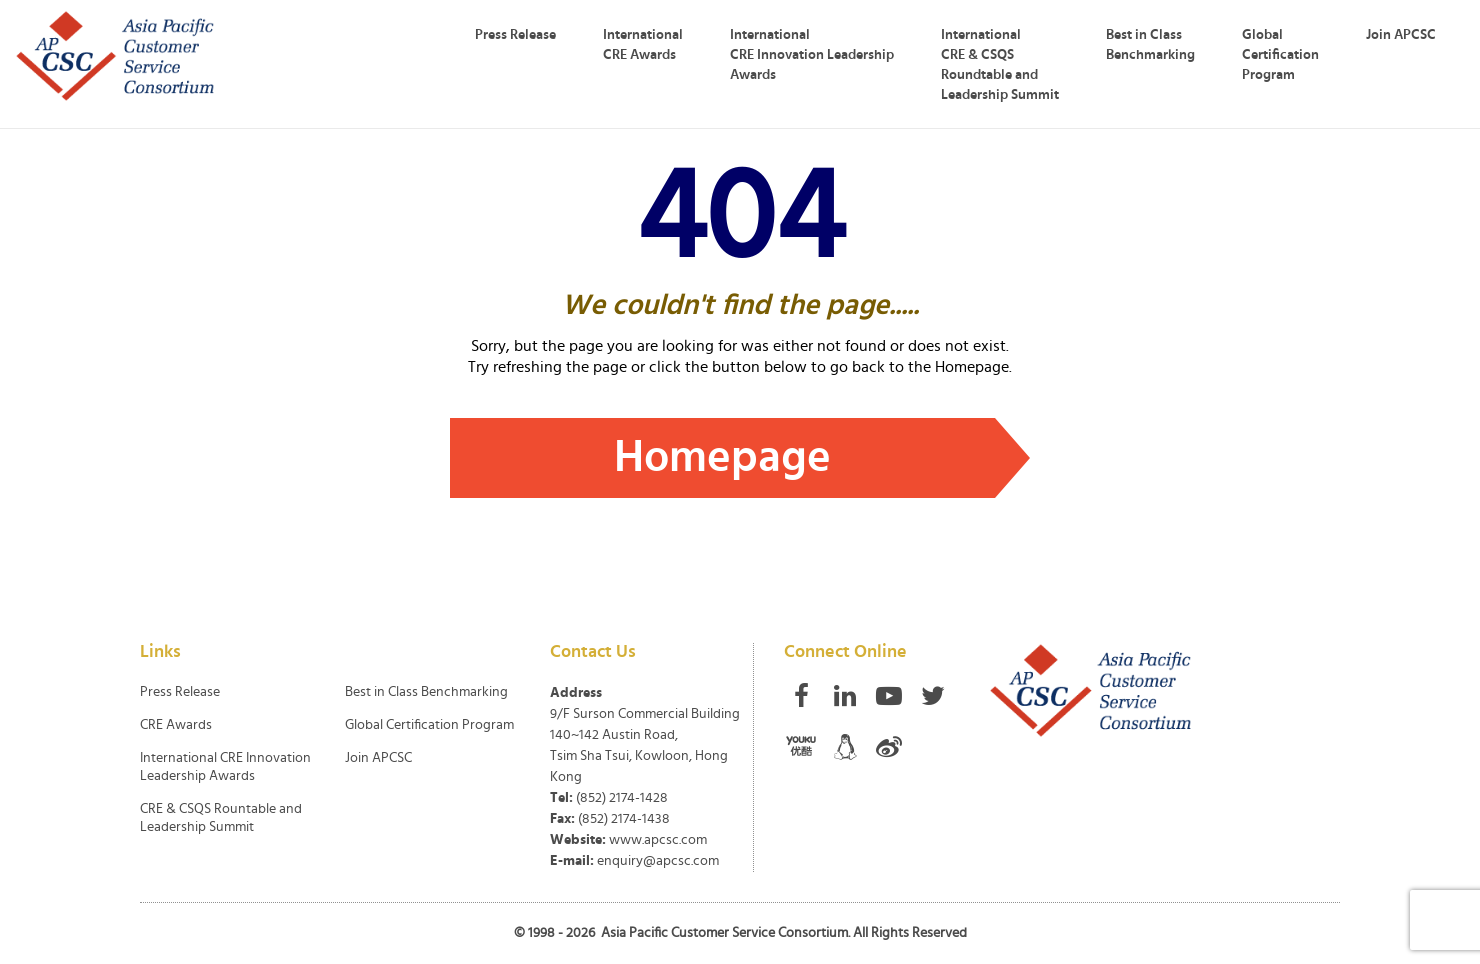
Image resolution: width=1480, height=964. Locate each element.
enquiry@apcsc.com (658, 861)
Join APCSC (1401, 35)
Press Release (515, 35)
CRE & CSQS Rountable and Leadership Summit (221, 818)
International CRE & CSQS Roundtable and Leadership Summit (1000, 65)
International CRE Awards (643, 45)
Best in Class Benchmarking (1150, 45)
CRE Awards (176, 725)
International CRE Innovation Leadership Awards (812, 55)
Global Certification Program (1280, 55)
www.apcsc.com (658, 840)
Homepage (722, 457)
